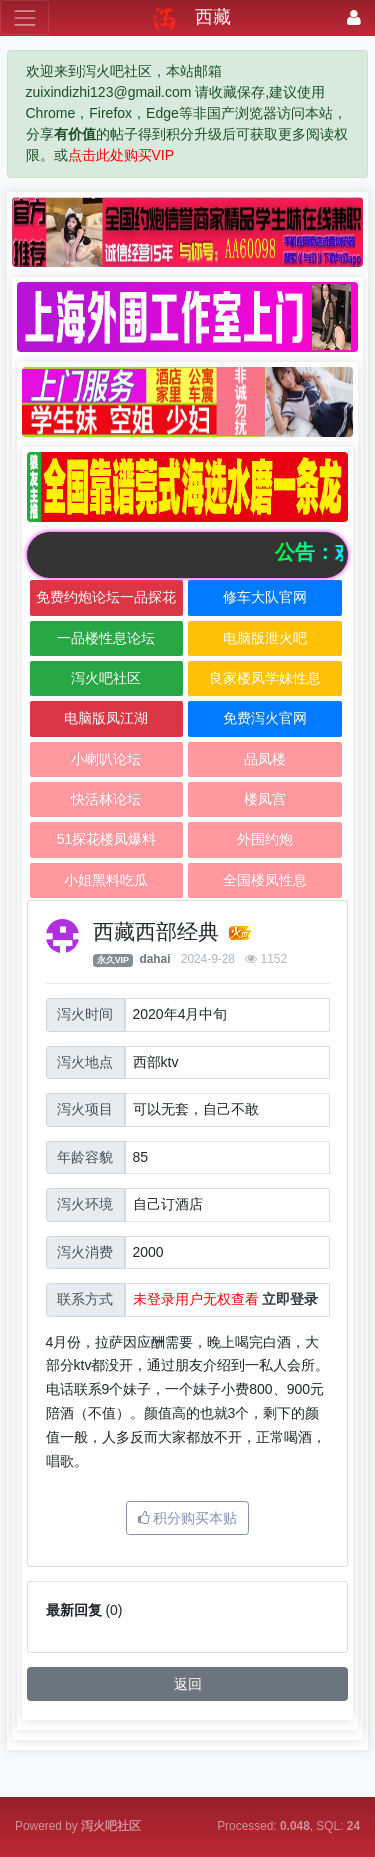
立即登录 (290, 1299)
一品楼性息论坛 (106, 638)
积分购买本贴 (188, 1518)
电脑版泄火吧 (265, 638)
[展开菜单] (24, 17)
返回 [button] (188, 1684)
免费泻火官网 (265, 718)
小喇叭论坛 (106, 759)
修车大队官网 (265, 597)
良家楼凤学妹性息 (265, 678)
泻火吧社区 (106, 678)
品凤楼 (265, 759)
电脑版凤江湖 (106, 718)
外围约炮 (265, 839)
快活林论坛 (106, 799)
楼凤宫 (265, 799)
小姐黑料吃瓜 (106, 880)
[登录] (354, 17)
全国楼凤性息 (265, 880)
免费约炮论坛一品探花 (106, 597)
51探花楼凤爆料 (107, 839)
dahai (154, 959)
